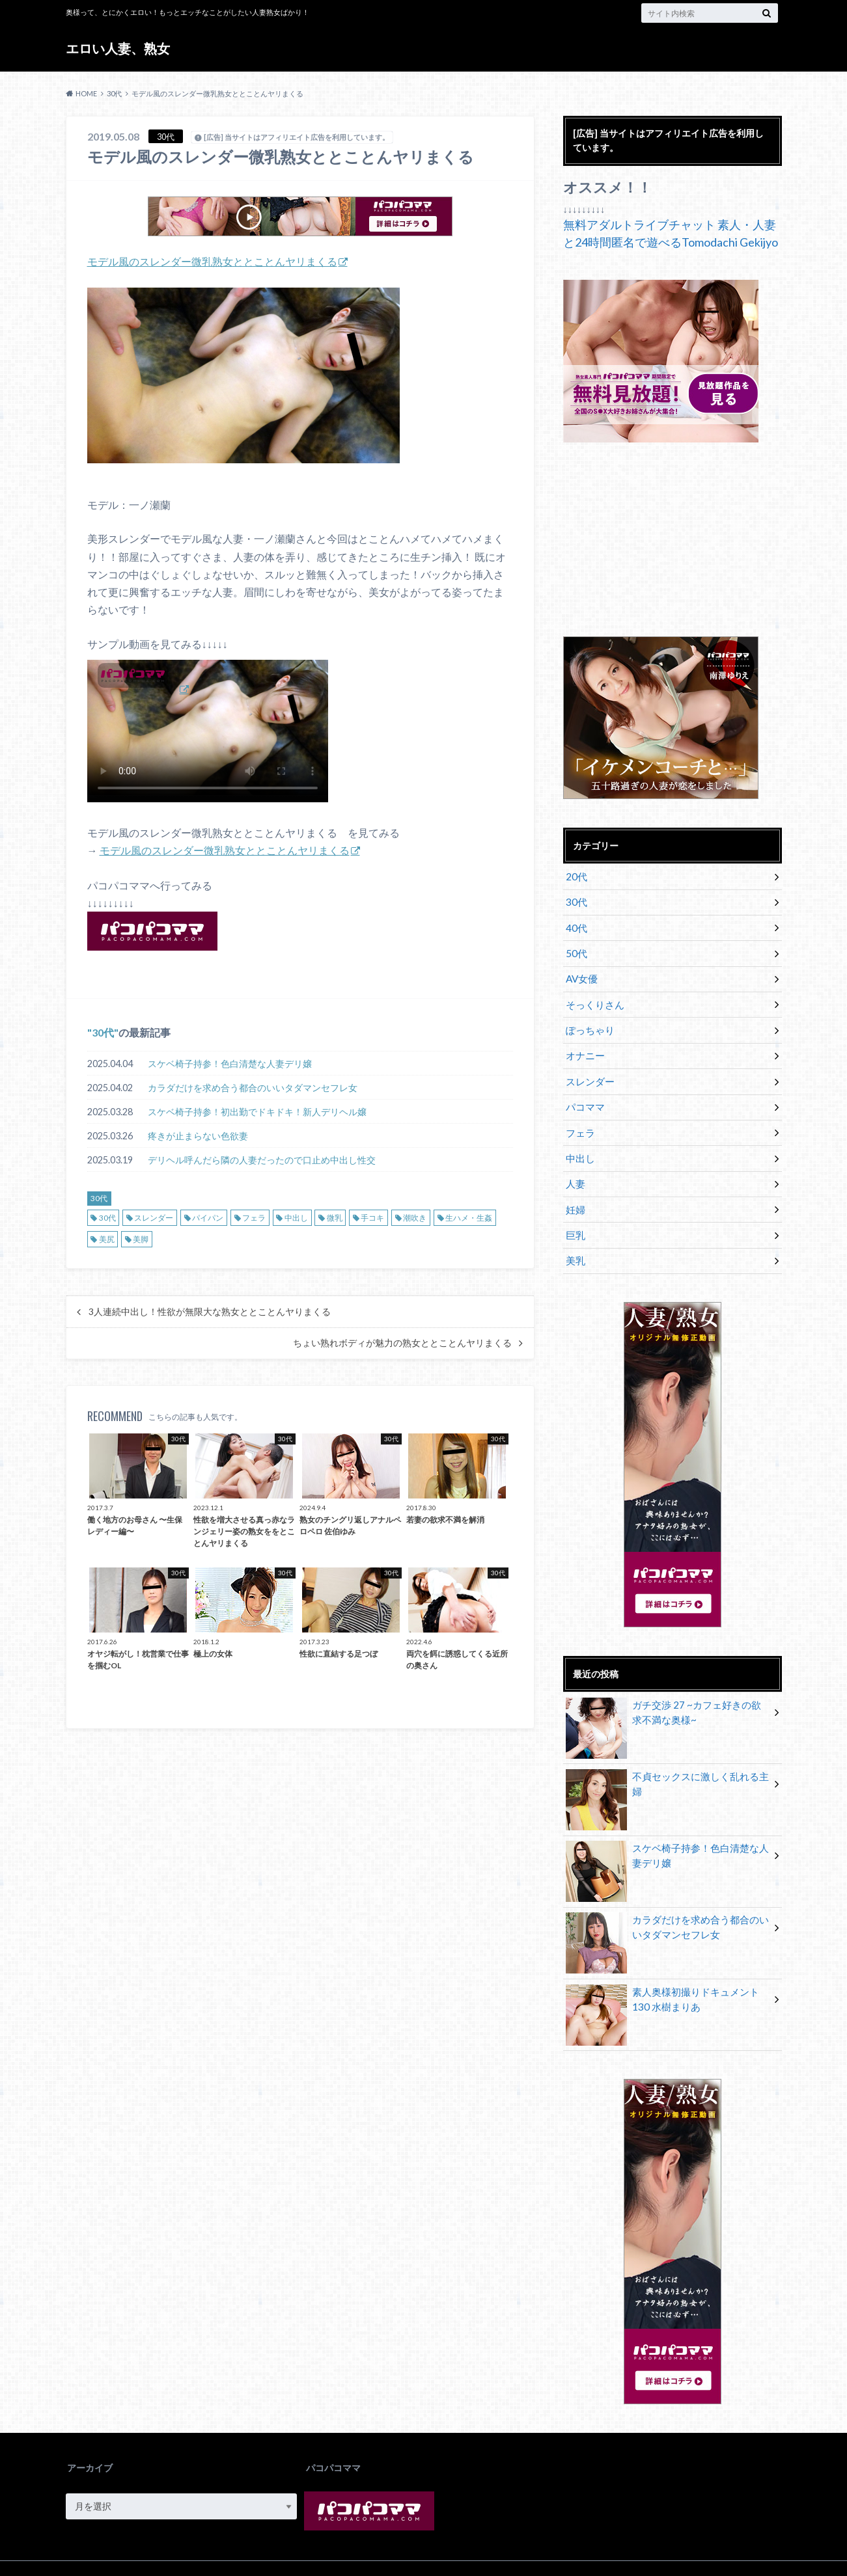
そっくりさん (593, 995)
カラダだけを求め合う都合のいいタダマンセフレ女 (252, 1086)
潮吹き (414, 1217)
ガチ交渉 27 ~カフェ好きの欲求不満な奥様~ (668, 1688)
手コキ (372, 1217)
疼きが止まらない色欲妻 (198, 1135)
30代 (103, 1032)
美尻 (107, 1238)
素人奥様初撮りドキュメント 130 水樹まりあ (667, 1974)
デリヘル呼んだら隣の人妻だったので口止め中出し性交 (262, 1159)
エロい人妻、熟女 (124, 48)
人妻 (575, 1164)
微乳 (334, 1217)
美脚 (140, 1238)
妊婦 (575, 1188)
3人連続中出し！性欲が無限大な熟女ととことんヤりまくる (210, 1311)
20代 (575, 875)
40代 (575, 923)
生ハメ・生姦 (468, 1217)
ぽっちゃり (588, 1019)
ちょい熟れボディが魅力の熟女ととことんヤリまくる (402, 1342)
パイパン (207, 1217)
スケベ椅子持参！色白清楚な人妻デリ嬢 (230, 1062)
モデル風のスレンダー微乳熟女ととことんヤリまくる (212, 261)
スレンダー (153, 1217)
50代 (575, 947)
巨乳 (575, 1212)
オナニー (584, 1044)
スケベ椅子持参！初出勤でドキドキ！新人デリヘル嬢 (257, 1111)
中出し (296, 1217)
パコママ (584, 1092)
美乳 (575, 1236)
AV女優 (581, 971)
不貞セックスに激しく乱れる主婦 (667, 1753)
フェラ (254, 1217)
